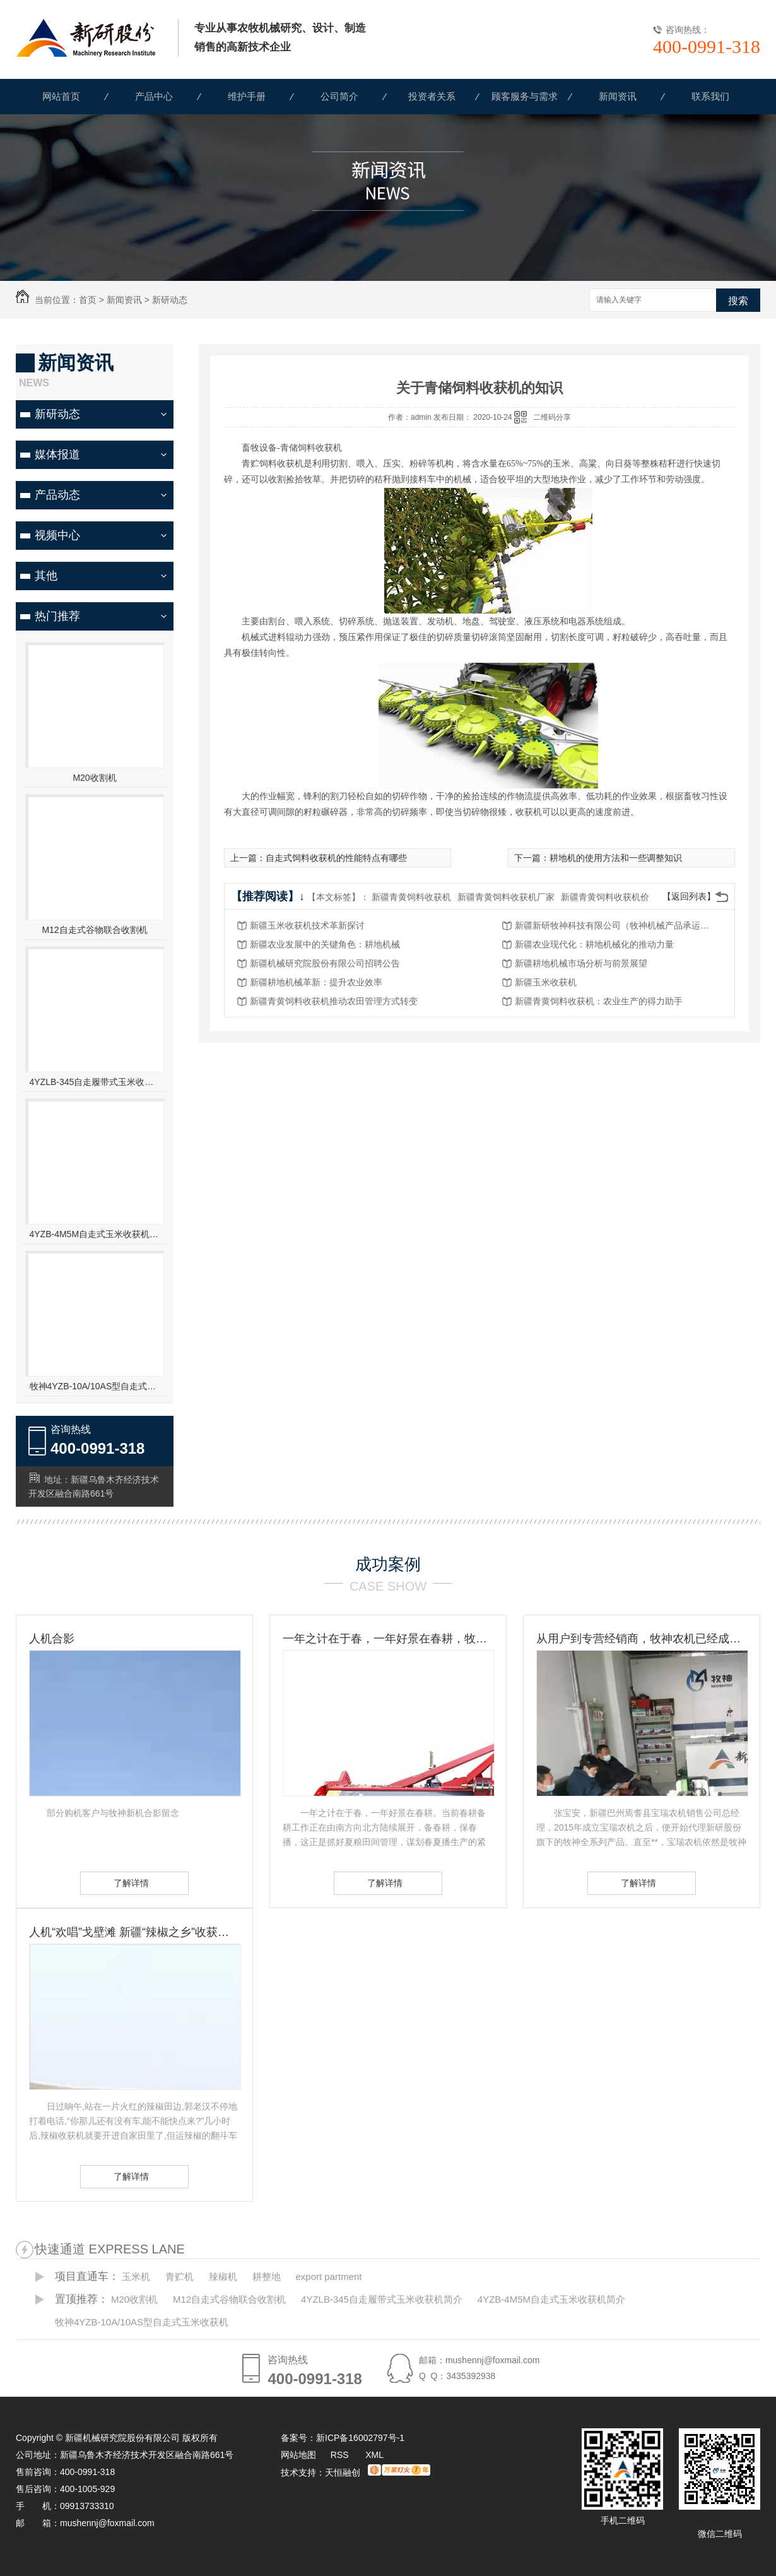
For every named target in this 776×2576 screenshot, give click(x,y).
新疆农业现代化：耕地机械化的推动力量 (594, 944)
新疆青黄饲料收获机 (411, 897)
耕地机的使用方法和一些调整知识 (616, 858)
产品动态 (57, 495)
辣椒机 (223, 2276)
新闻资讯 (618, 96)
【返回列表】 (688, 896)
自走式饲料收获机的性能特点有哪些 (336, 858)
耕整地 (266, 2276)
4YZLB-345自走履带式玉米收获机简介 (95, 1082)
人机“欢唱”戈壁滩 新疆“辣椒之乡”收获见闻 (134, 1932)
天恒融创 (342, 2472)
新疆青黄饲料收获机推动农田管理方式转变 (334, 1001)
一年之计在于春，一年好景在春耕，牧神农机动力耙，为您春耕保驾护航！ (388, 1638)
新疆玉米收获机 (546, 982)
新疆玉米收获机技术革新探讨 (307, 925)
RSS (341, 2455)
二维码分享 (552, 417)
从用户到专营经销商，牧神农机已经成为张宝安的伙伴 (641, 1638)
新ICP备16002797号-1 (360, 2438)
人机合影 (51, 1638)
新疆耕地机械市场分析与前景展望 (581, 963)
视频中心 (57, 535)
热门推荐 (57, 616)
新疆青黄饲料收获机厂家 (506, 897)
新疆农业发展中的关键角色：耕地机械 (325, 944)
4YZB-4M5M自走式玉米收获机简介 (95, 1234)
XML (374, 2455)
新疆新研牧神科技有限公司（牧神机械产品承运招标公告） (616, 925)
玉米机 (136, 2276)
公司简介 (339, 96)
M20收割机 (94, 778)
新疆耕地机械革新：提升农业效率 (316, 982)
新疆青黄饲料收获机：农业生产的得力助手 (599, 1001)
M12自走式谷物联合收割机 (94, 930)
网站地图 (298, 2455)
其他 (46, 575)
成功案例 (388, 1564)
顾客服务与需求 (524, 96)
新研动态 (169, 300)
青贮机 (179, 2276)
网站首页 (61, 96)
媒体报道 (57, 454)
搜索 (738, 300)
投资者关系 (432, 96)
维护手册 (247, 96)
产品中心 (154, 96)
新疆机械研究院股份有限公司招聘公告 (325, 963)
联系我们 (710, 96)
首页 (88, 300)
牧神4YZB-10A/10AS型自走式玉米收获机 (95, 1386)
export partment (328, 2276)
